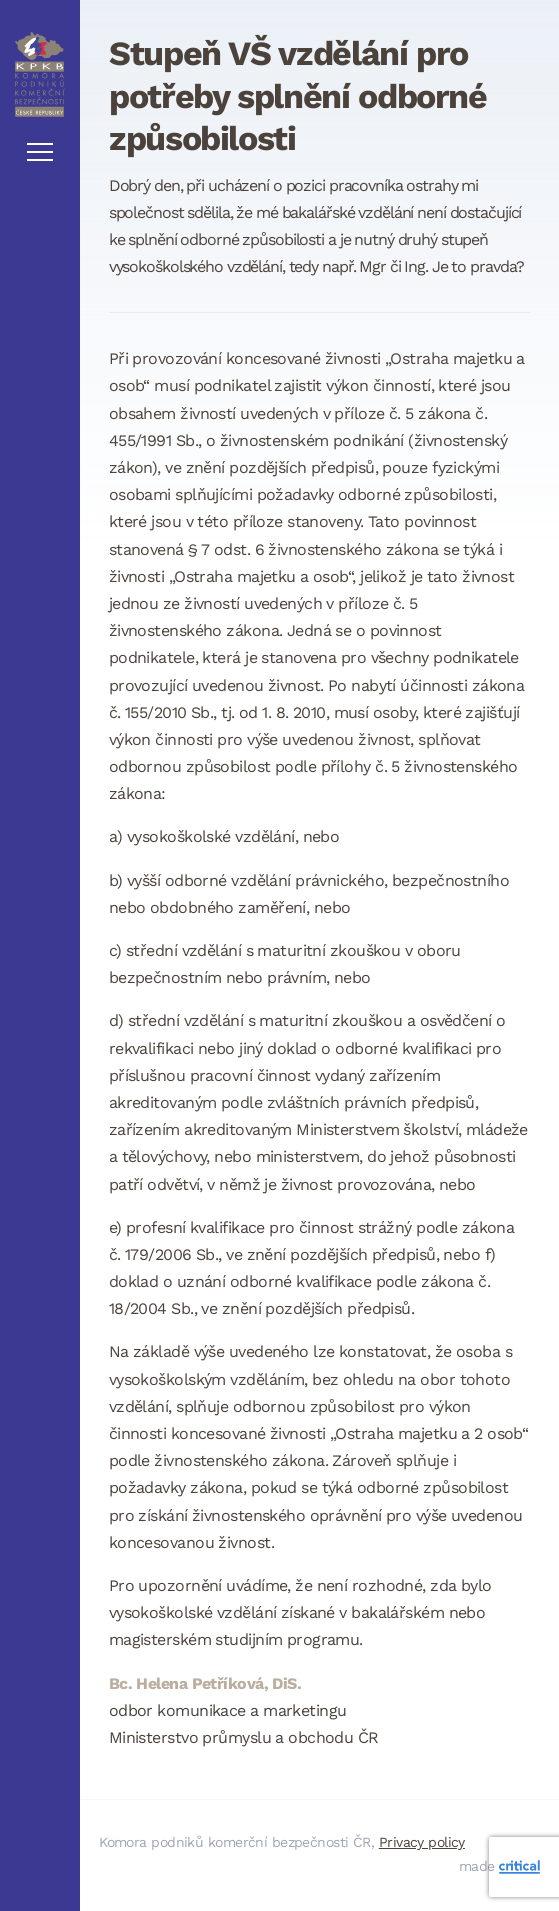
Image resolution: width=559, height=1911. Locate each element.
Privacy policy (422, 1842)
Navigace (40, 152)
